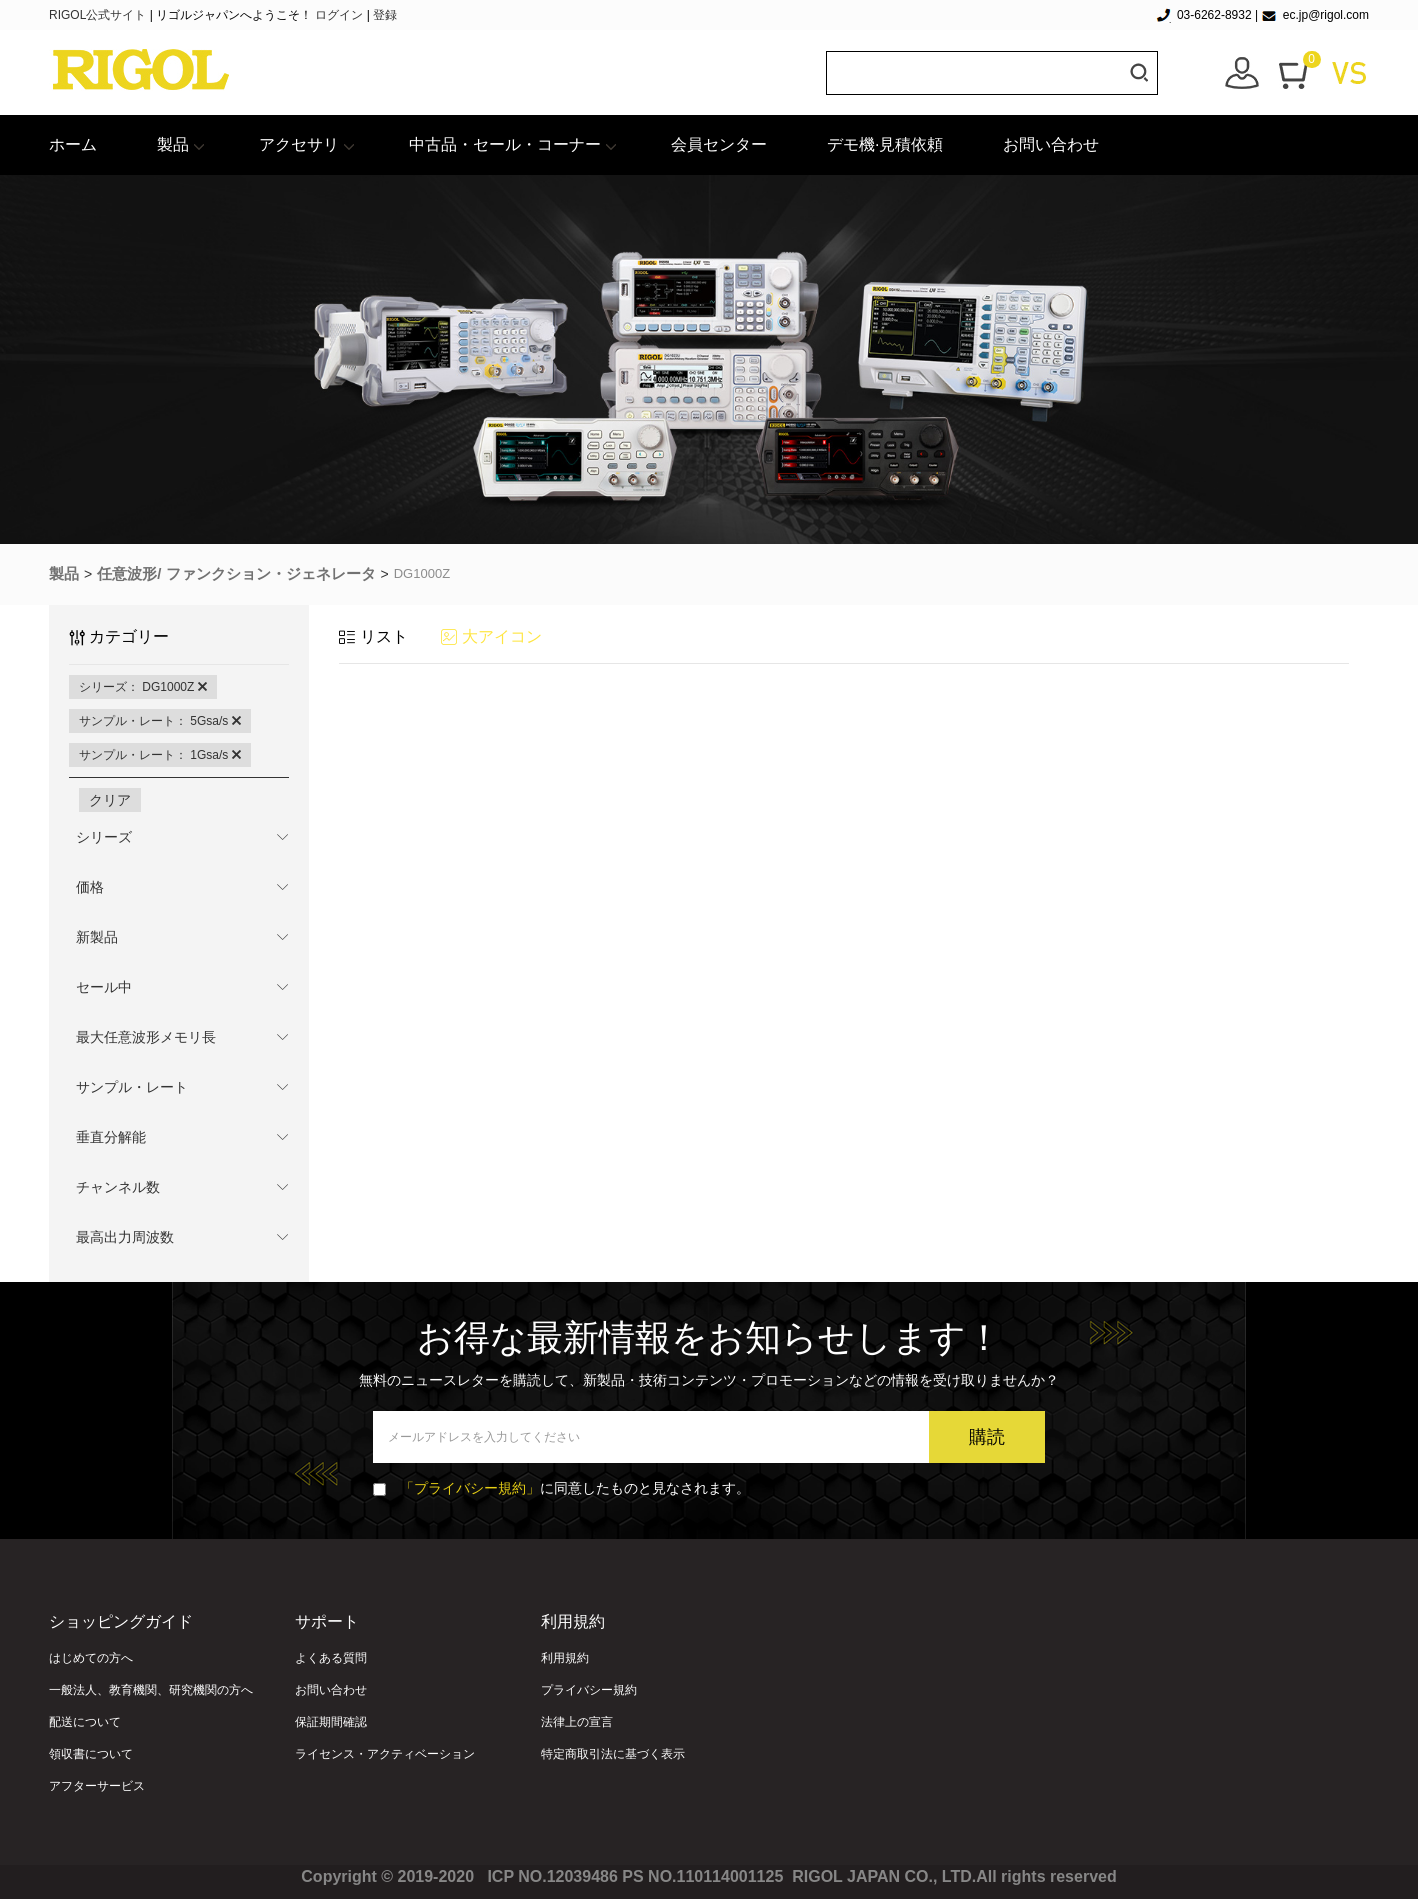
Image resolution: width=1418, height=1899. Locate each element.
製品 (173, 144)
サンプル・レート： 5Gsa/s (160, 721)
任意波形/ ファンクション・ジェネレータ (236, 573)
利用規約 (565, 1658)
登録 (385, 15)
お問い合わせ (1051, 144)
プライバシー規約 (589, 1690)
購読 (987, 1437)
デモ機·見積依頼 (885, 144)
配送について (85, 1722)
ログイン (339, 15)
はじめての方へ (91, 1658)
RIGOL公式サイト (99, 15)
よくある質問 (331, 1658)
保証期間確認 (331, 1722)
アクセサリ (299, 144)
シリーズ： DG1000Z (143, 687)
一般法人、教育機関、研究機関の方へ (151, 1690)
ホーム (73, 144)
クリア (110, 800)
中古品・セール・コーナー (505, 144)
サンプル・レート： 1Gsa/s (160, 755)
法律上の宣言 (577, 1722)
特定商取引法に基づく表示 (613, 1754)
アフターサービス (97, 1786)
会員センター (719, 144)
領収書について (91, 1754)
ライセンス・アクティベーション (385, 1754)
